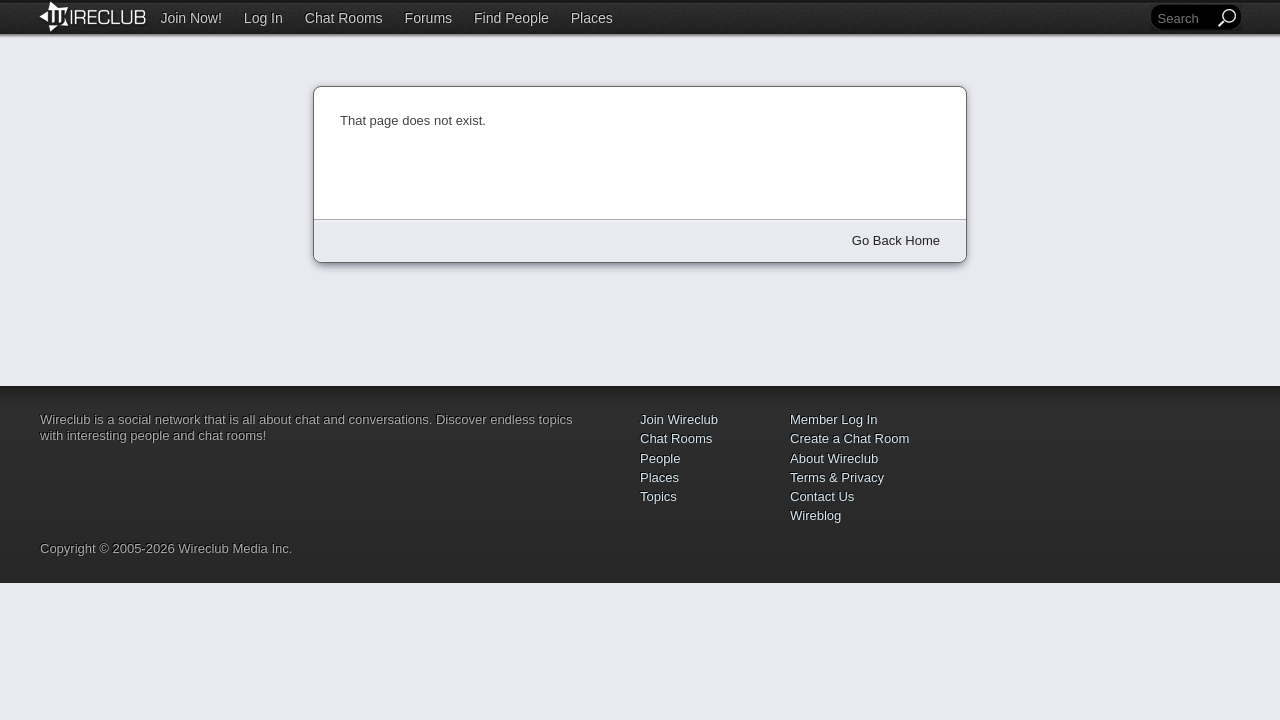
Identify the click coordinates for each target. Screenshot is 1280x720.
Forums (428, 18)
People (660, 458)
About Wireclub (834, 458)
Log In (263, 18)
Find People (511, 18)
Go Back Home (896, 240)
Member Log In (833, 419)
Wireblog (815, 515)
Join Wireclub (679, 419)
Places (592, 18)
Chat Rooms (344, 18)
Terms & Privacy (837, 477)
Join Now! (190, 18)
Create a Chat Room (849, 438)
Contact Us (822, 496)
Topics (658, 496)
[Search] (1184, 18)
